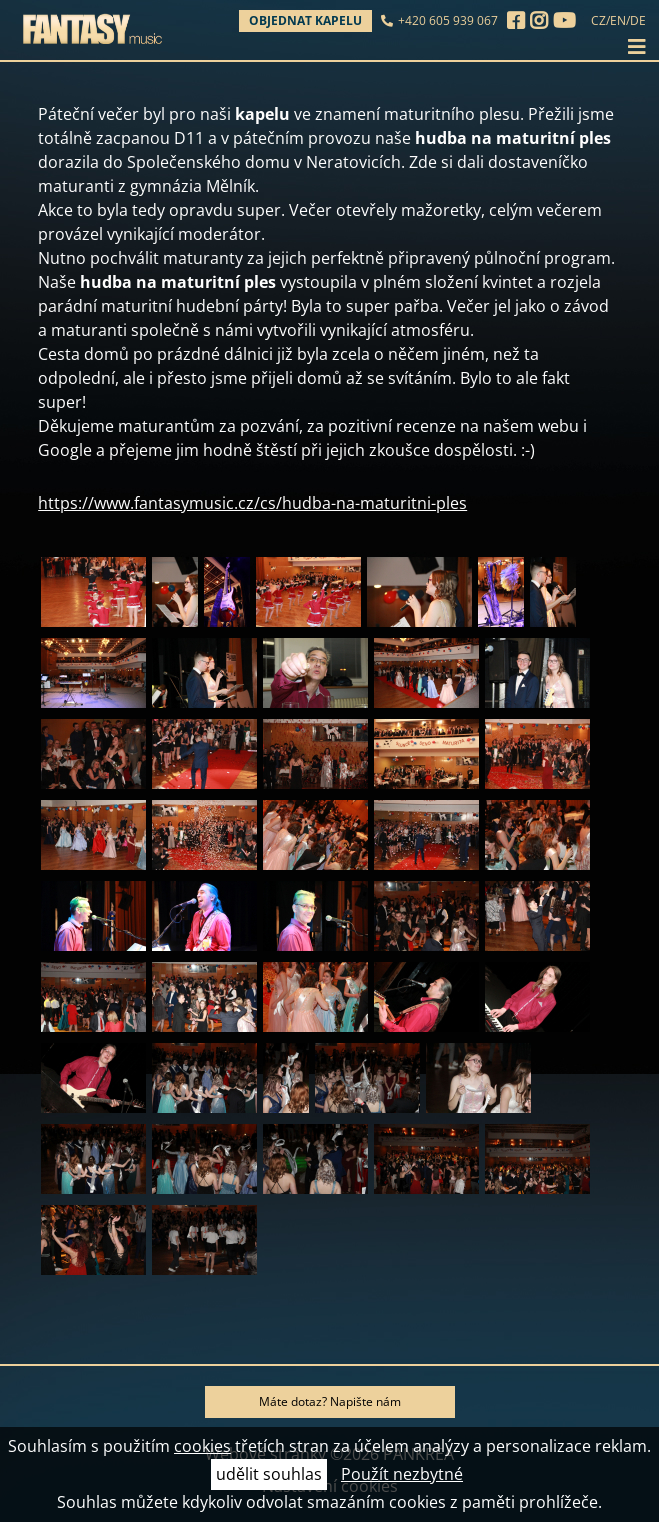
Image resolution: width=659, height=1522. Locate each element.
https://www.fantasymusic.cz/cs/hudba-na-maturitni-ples (252, 503)
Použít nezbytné (402, 1474)
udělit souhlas (269, 1474)
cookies (202, 1446)
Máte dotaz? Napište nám (330, 1401)
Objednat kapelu (305, 20)
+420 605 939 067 (448, 20)
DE (638, 20)
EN (618, 20)
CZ (598, 20)
